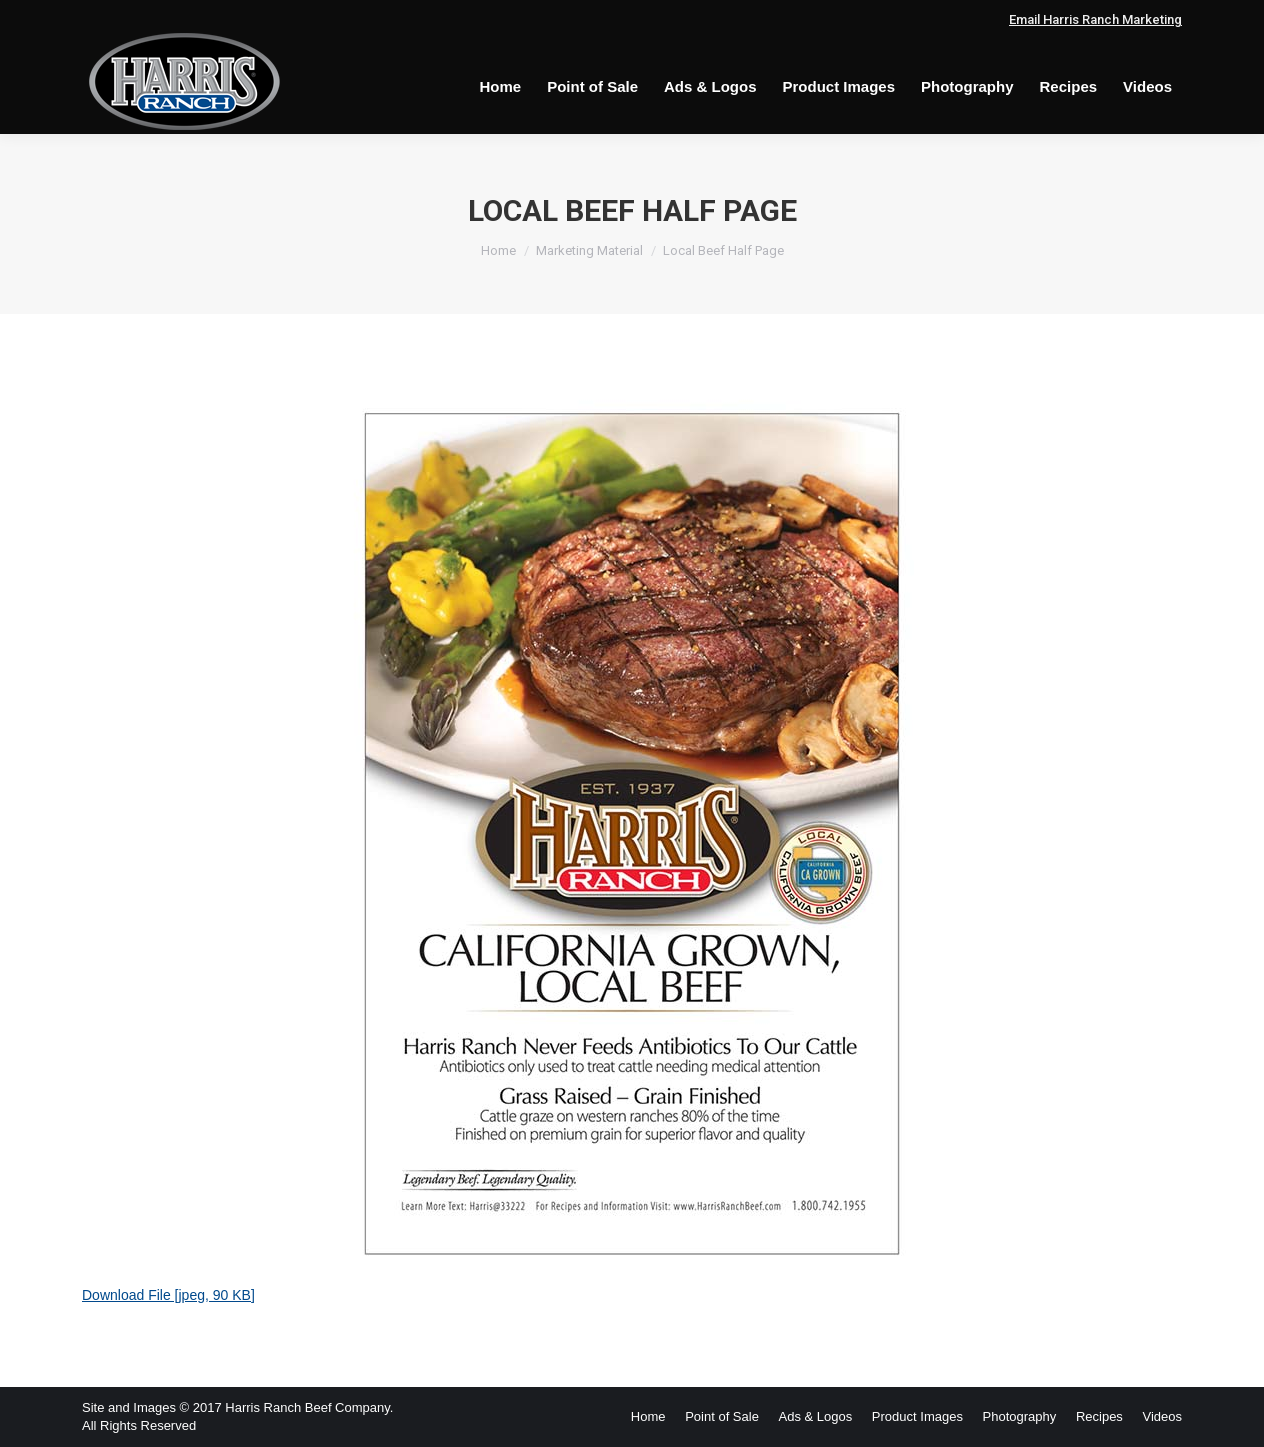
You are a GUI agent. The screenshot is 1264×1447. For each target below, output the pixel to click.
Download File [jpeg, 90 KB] (168, 1295)
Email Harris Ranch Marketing (1095, 19)
